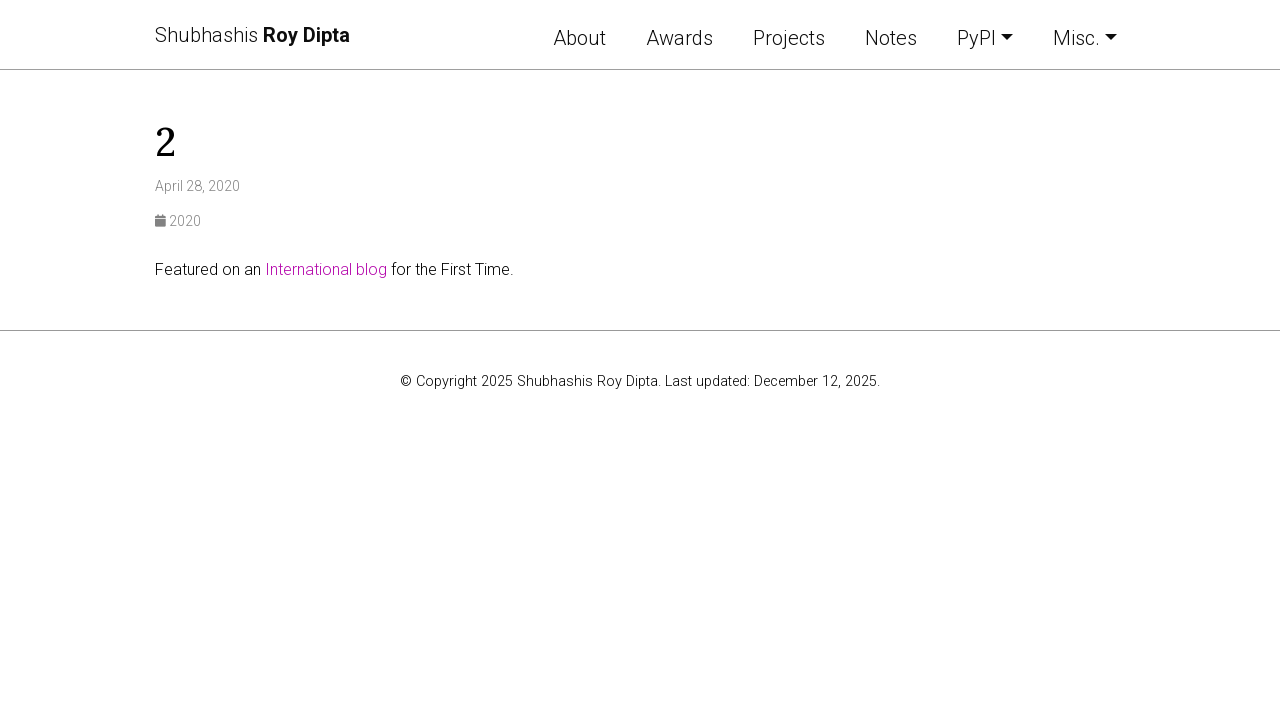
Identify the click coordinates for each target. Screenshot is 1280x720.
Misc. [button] (1076, 38)
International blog (326, 269)
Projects (789, 38)
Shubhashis (252, 35)
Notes (891, 38)
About (579, 38)
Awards (679, 38)
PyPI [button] (976, 38)
